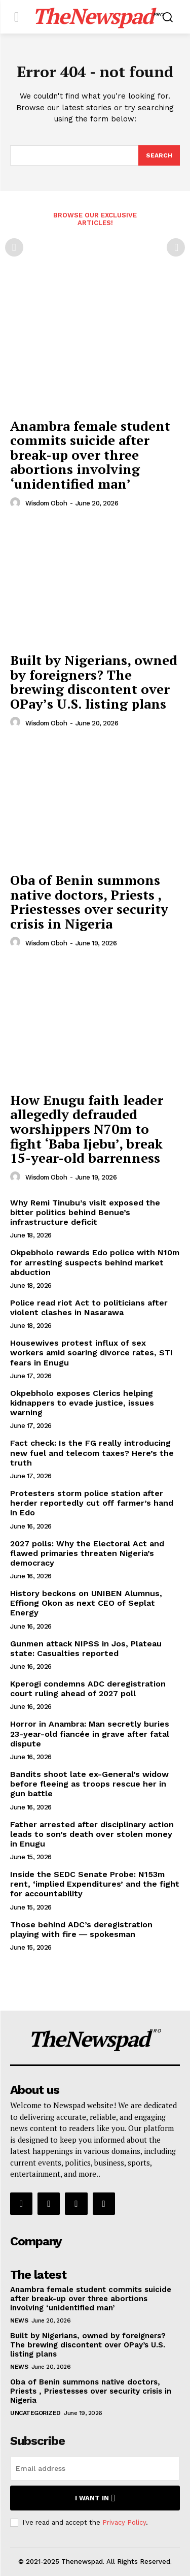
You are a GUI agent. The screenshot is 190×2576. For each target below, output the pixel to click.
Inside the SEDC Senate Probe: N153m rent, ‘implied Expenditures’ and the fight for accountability (94, 1883)
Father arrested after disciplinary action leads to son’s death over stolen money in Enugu (92, 1834)
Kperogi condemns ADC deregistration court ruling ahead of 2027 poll (88, 1688)
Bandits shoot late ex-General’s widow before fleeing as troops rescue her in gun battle (89, 1783)
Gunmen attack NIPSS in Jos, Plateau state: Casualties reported (86, 1648)
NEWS (19, 2320)
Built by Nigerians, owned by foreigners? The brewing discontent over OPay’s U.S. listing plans (93, 681)
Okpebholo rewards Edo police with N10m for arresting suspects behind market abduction (94, 1262)
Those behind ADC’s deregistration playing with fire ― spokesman (81, 1929)
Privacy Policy (124, 2522)
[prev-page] (14, 247)
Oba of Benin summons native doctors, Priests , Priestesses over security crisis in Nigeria (89, 901)
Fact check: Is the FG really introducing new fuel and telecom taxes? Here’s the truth (92, 1452)
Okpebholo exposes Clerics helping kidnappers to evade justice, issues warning (82, 1402)
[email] (95, 2468)
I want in (95, 2498)
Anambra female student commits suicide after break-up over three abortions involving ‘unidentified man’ (90, 454)
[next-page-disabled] (176, 247)
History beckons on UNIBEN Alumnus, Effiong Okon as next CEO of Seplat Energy (86, 1602)
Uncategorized (35, 2412)
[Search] (159, 155)
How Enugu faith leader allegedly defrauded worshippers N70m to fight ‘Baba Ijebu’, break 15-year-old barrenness (86, 1128)
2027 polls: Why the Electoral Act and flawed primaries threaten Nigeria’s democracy (87, 1553)
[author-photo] (16, 502)
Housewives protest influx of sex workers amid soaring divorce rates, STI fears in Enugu (91, 1352)
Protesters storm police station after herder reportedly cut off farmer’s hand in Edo (91, 1502)
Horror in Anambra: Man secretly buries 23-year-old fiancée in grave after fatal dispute (89, 1733)
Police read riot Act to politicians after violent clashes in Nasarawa (89, 1307)
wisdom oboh (46, 503)
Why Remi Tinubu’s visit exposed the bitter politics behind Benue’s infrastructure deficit (85, 1212)
